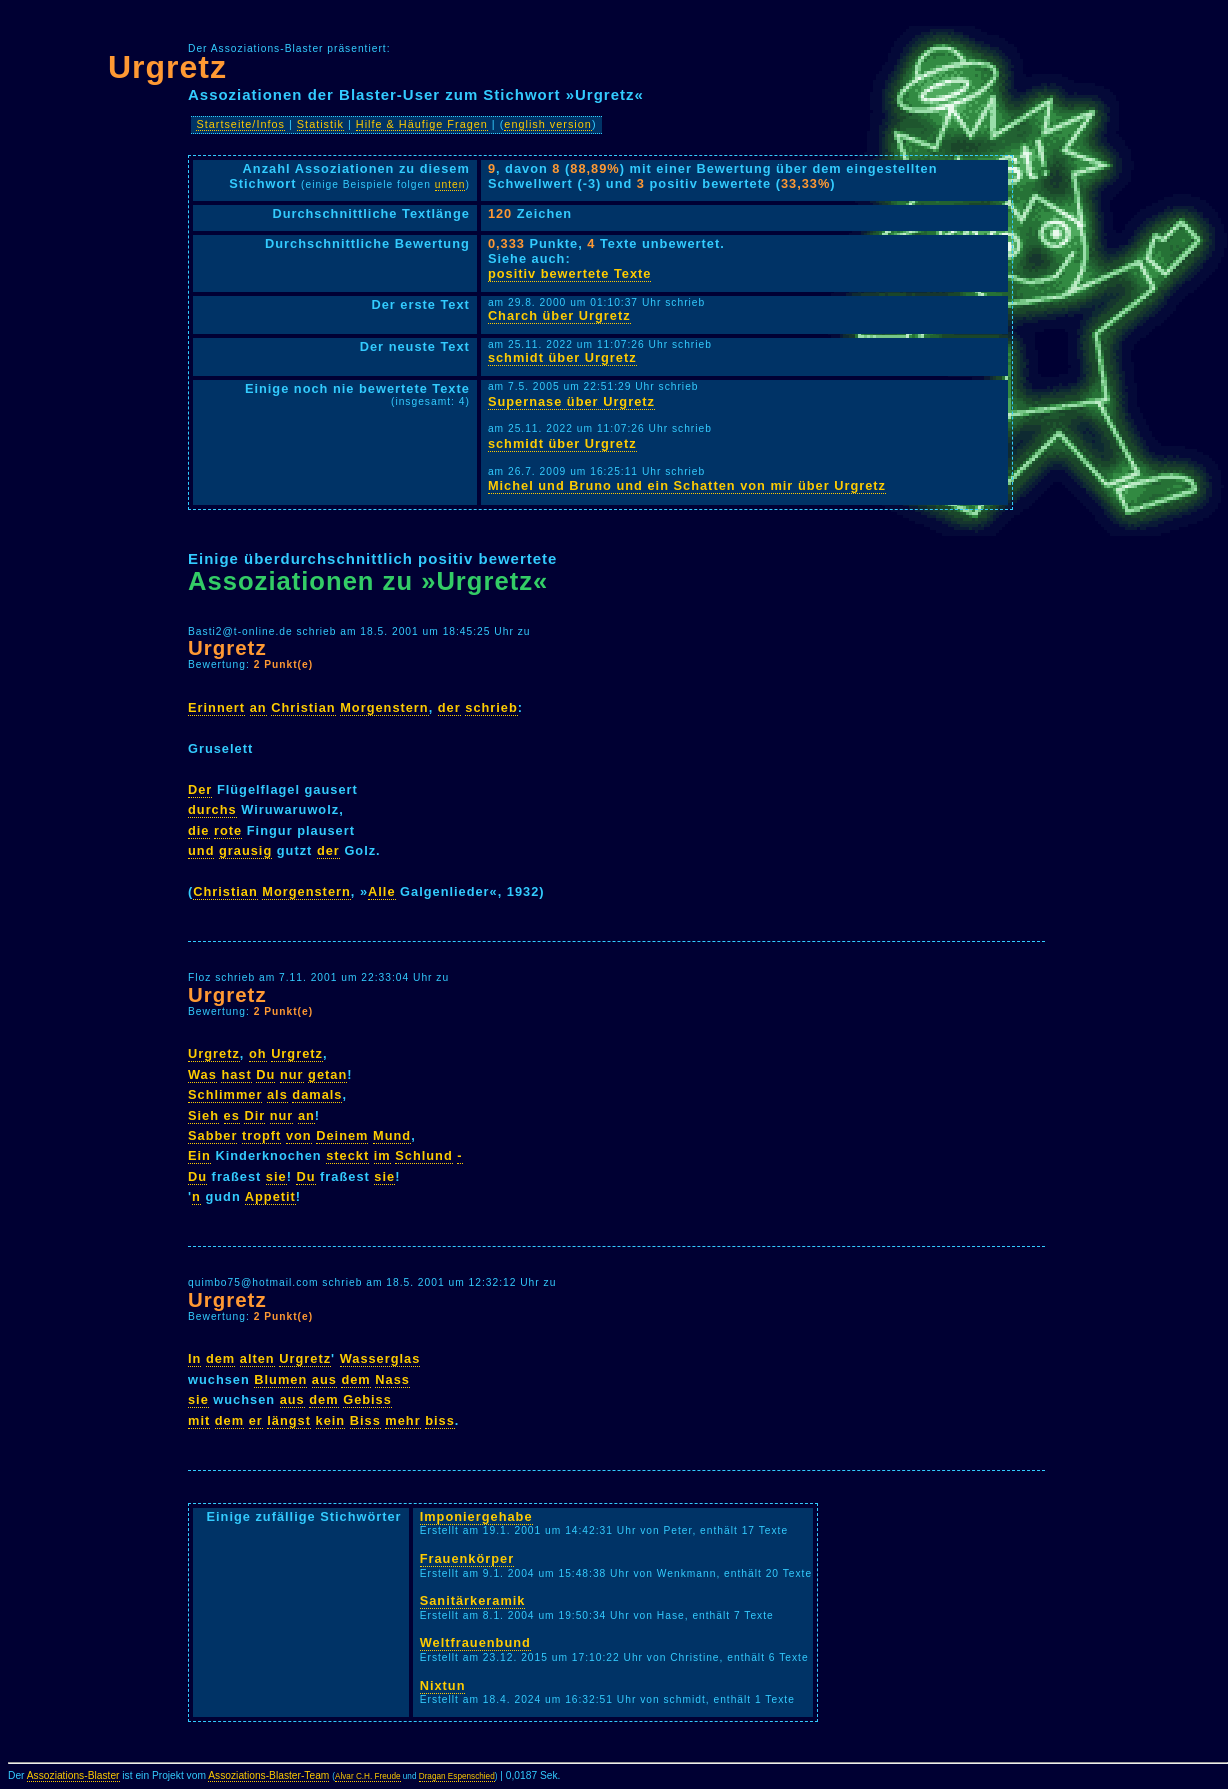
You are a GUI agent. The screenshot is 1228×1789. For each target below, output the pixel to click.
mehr (402, 1420)
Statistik (320, 124)
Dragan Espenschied (457, 1776)
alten (257, 1358)
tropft (261, 1135)
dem (220, 1358)
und (201, 850)
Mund (392, 1135)
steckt (347, 1155)
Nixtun (443, 1685)
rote (228, 830)
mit (199, 1420)
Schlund (423, 1155)
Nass (392, 1379)
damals (317, 1094)
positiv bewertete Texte (570, 273)
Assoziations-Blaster (73, 1775)
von (299, 1135)
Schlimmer (225, 1094)
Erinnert (216, 707)
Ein (199, 1155)
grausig (245, 850)
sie (276, 1176)
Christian (303, 707)
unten (450, 184)
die (199, 830)
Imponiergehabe (476, 1516)
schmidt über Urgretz (562, 357)
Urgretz (167, 67)
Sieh (203, 1115)
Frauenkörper (467, 1558)
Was (202, 1074)
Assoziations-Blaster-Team (268, 1775)
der (449, 707)
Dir (254, 1115)
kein (331, 1420)
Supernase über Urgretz (571, 401)
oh (258, 1053)
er (256, 1420)
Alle (381, 891)
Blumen (280, 1379)
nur (292, 1074)
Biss (365, 1420)
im (382, 1155)
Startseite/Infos (240, 124)
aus (324, 1379)
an (258, 707)
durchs (212, 809)
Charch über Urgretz (559, 315)
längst (289, 1420)
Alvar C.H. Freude (368, 1776)
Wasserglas (380, 1358)
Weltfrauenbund (475, 1642)
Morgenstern (384, 707)
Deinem (342, 1135)
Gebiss (367, 1399)
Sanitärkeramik (473, 1600)
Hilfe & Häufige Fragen (422, 124)
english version (548, 124)
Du (265, 1074)
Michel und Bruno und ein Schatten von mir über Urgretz (687, 485)
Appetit (270, 1196)
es (232, 1115)
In (194, 1358)
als (277, 1094)
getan (327, 1074)
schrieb (491, 707)
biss (440, 1420)
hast (236, 1074)
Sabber (212, 1135)
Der (200, 789)
